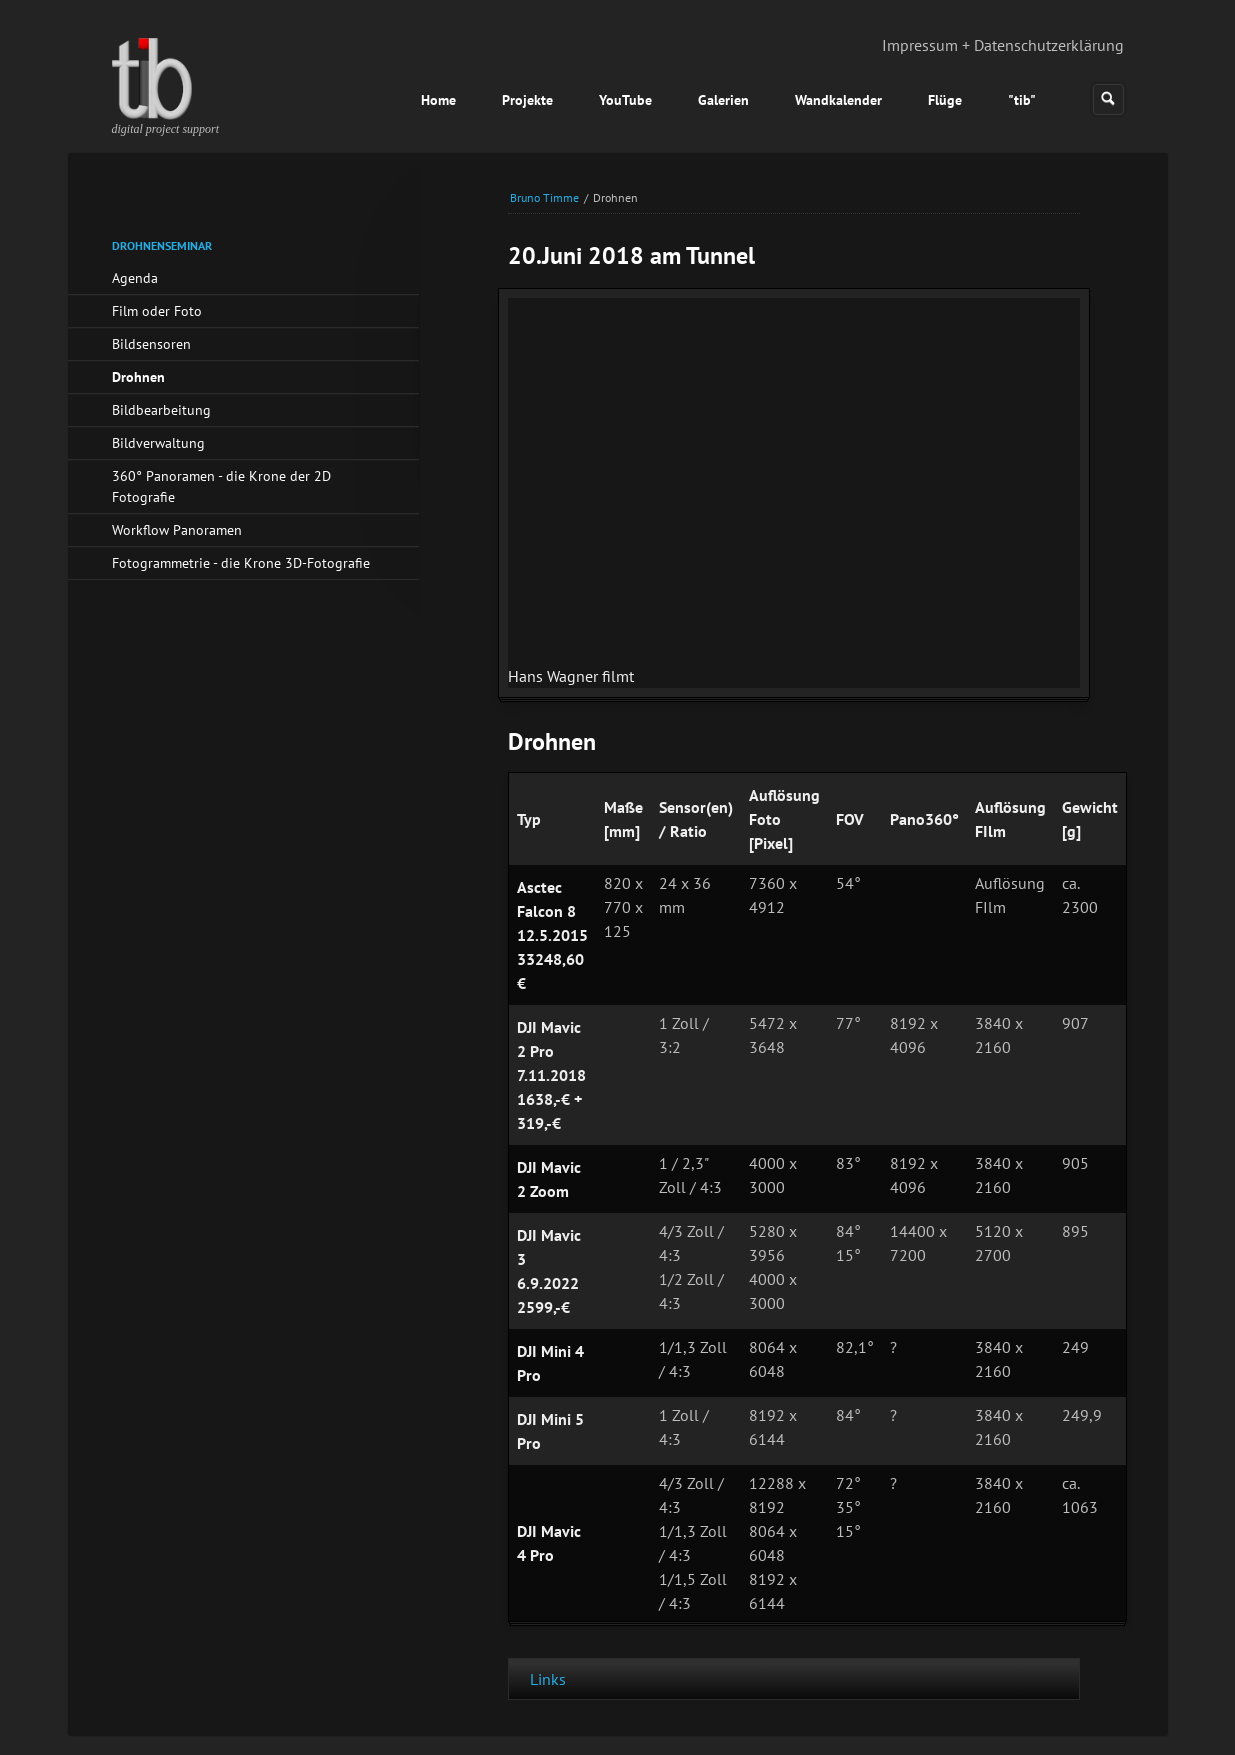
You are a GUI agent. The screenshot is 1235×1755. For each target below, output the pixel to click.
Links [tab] (548, 1679)
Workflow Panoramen (177, 530)
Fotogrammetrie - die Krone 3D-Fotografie (241, 563)
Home (438, 100)
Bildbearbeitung (161, 410)
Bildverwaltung (158, 443)
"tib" (1022, 100)
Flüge (945, 100)
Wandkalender (838, 100)
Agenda (135, 278)
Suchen (1108, 99)
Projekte (527, 100)
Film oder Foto (157, 311)
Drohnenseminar (162, 245)
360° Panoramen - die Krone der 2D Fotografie (221, 486)
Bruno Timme (544, 197)
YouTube (625, 100)
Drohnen (138, 377)
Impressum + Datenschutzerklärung (1003, 45)
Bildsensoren (151, 344)
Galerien (723, 100)
